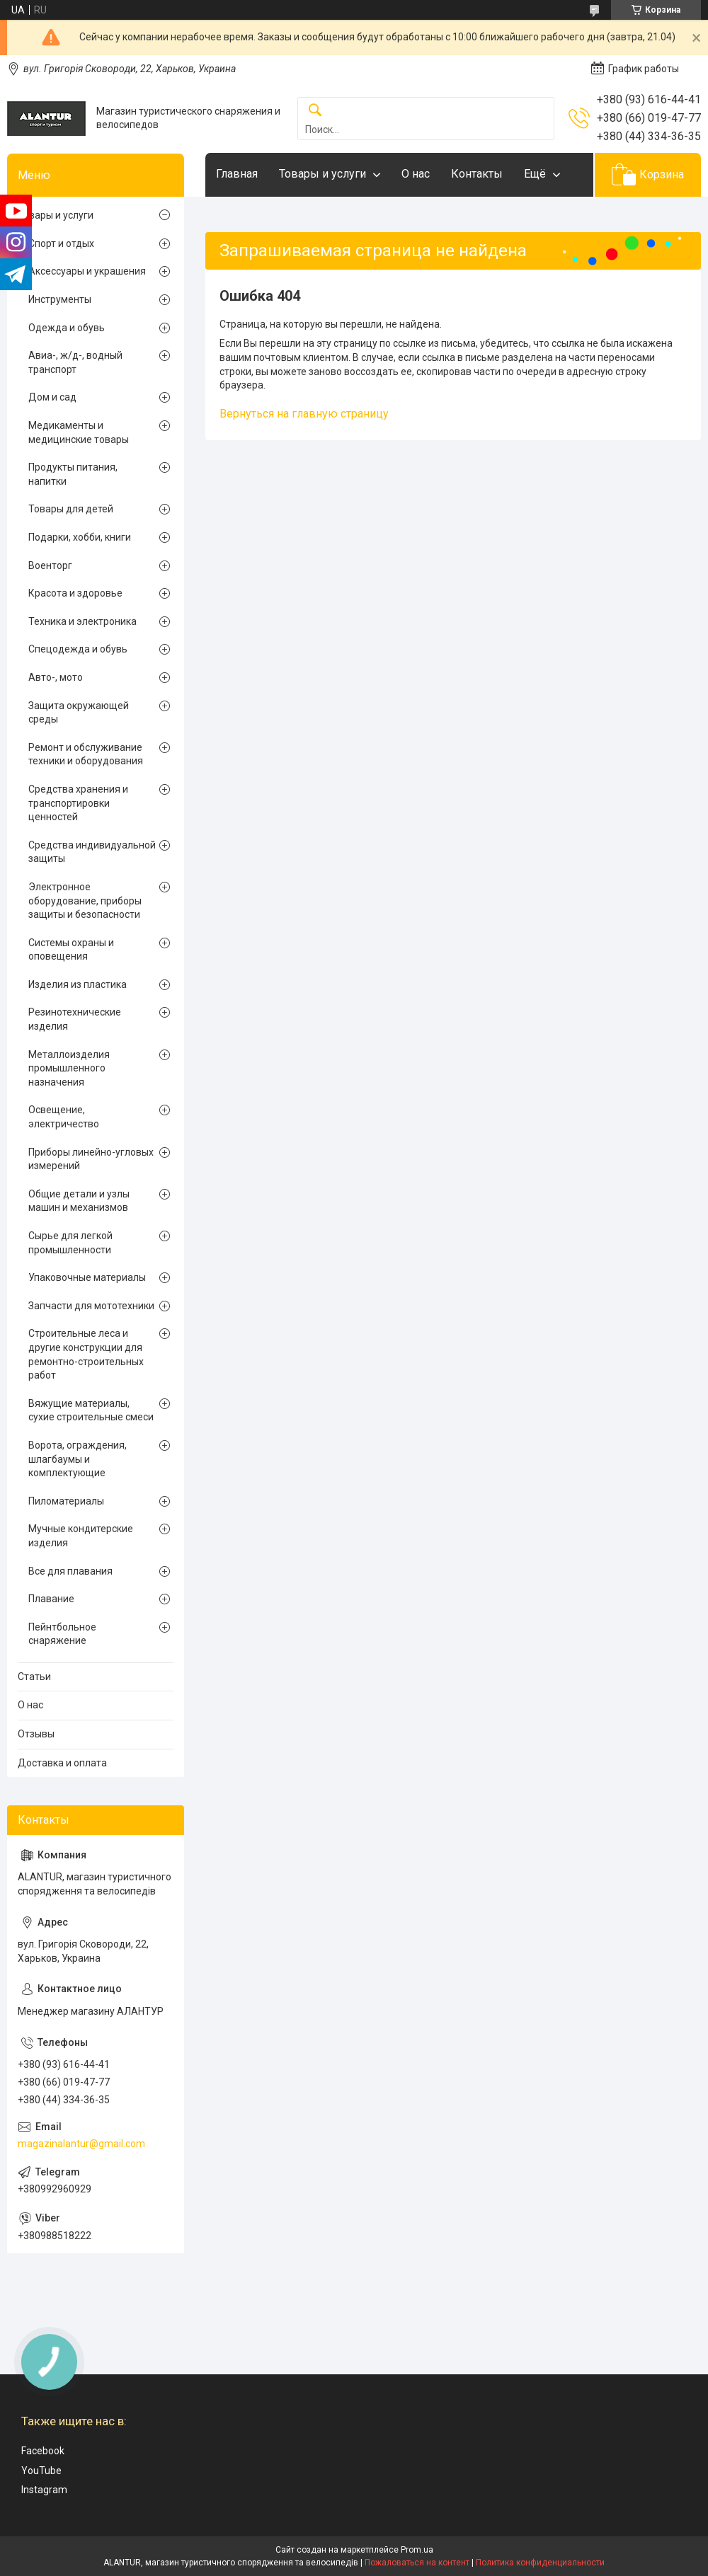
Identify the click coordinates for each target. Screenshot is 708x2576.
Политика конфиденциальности (540, 2563)
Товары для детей (70, 508)
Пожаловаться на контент (417, 2563)
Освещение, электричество (63, 1116)
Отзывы (36, 1734)
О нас (415, 173)
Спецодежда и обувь (77, 649)
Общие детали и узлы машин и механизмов (79, 1201)
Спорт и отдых (61, 243)
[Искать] (315, 111)
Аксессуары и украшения (87, 271)
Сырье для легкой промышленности (70, 1242)
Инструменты (59, 299)
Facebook (42, 2450)
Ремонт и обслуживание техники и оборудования (85, 754)
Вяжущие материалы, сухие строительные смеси (91, 1410)
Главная (237, 173)
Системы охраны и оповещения (71, 949)
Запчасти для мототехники (91, 1305)
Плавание (51, 1598)
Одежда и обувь (66, 327)
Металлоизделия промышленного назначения (69, 1068)
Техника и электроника (82, 621)
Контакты (477, 173)
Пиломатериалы (66, 1501)
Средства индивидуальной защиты (92, 852)
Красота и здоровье (75, 593)
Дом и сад (52, 397)
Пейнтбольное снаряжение (62, 1634)
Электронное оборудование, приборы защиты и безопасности (85, 900)
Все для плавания (70, 1571)
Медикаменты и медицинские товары (78, 432)
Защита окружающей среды (78, 712)
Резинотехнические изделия (74, 1019)
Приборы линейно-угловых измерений (91, 1159)
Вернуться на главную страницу (304, 413)
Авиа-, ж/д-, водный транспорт (75, 362)
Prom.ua (417, 2550)
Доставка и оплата (62, 1763)
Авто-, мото (55, 677)
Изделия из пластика (77, 984)
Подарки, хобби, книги (79, 537)
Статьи (34, 1676)
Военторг (50, 565)
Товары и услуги (322, 173)
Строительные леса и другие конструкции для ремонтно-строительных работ (86, 1354)
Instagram (44, 2489)
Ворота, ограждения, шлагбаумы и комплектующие (77, 1458)
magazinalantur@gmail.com (81, 2143)
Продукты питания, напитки (73, 474)
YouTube (41, 2470)
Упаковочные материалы (87, 1277)
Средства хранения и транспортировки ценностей (78, 802)
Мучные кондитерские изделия (80, 1535)
